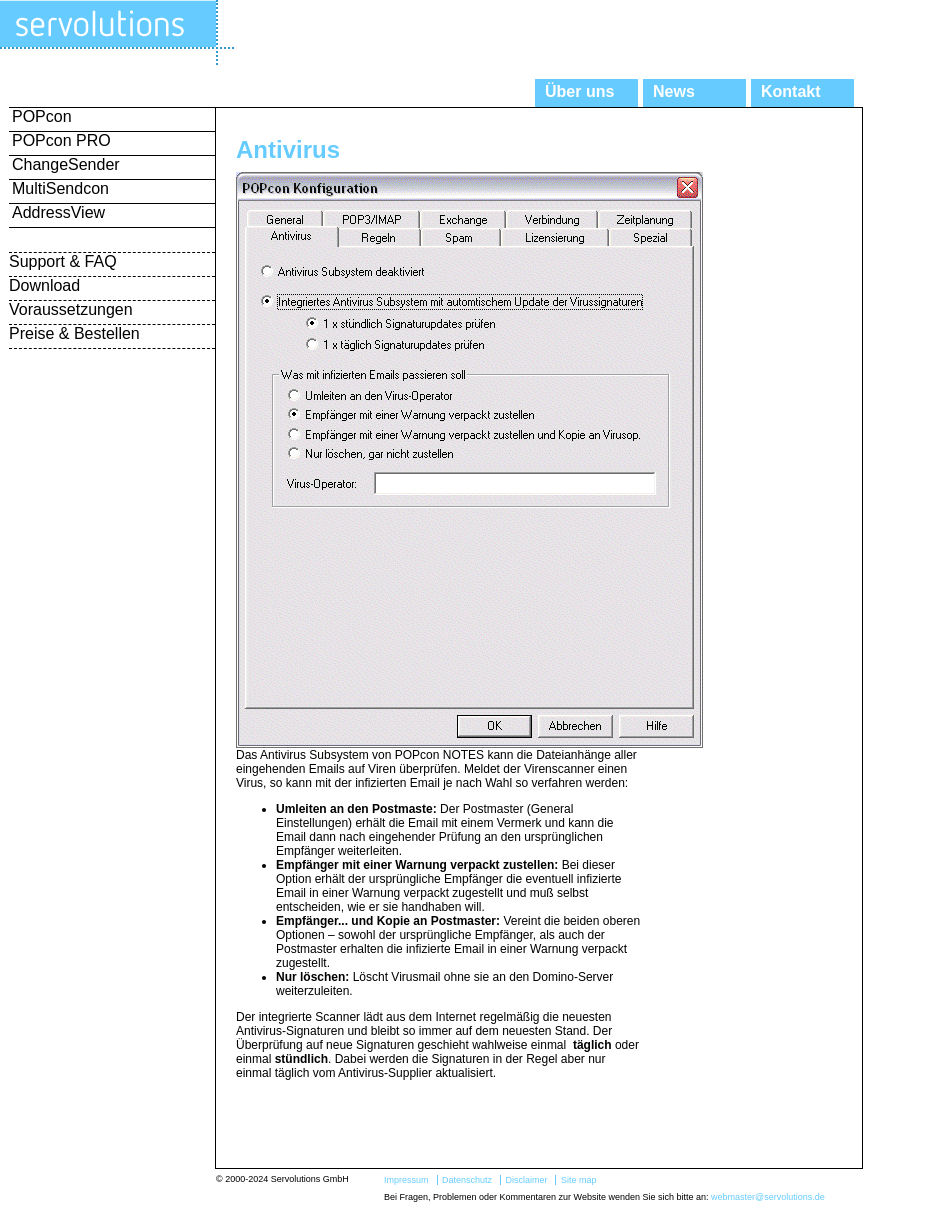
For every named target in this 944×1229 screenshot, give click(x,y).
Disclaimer (526, 1180)
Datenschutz (467, 1180)
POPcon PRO (61, 140)
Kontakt (791, 91)
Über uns (579, 91)
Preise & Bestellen (74, 333)
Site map (579, 1180)
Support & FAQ (63, 261)
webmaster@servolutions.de (768, 1197)
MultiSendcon (60, 188)
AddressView (58, 212)
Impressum (406, 1180)
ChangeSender (66, 164)
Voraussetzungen (71, 309)
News (674, 91)
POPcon (42, 116)
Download (44, 285)
